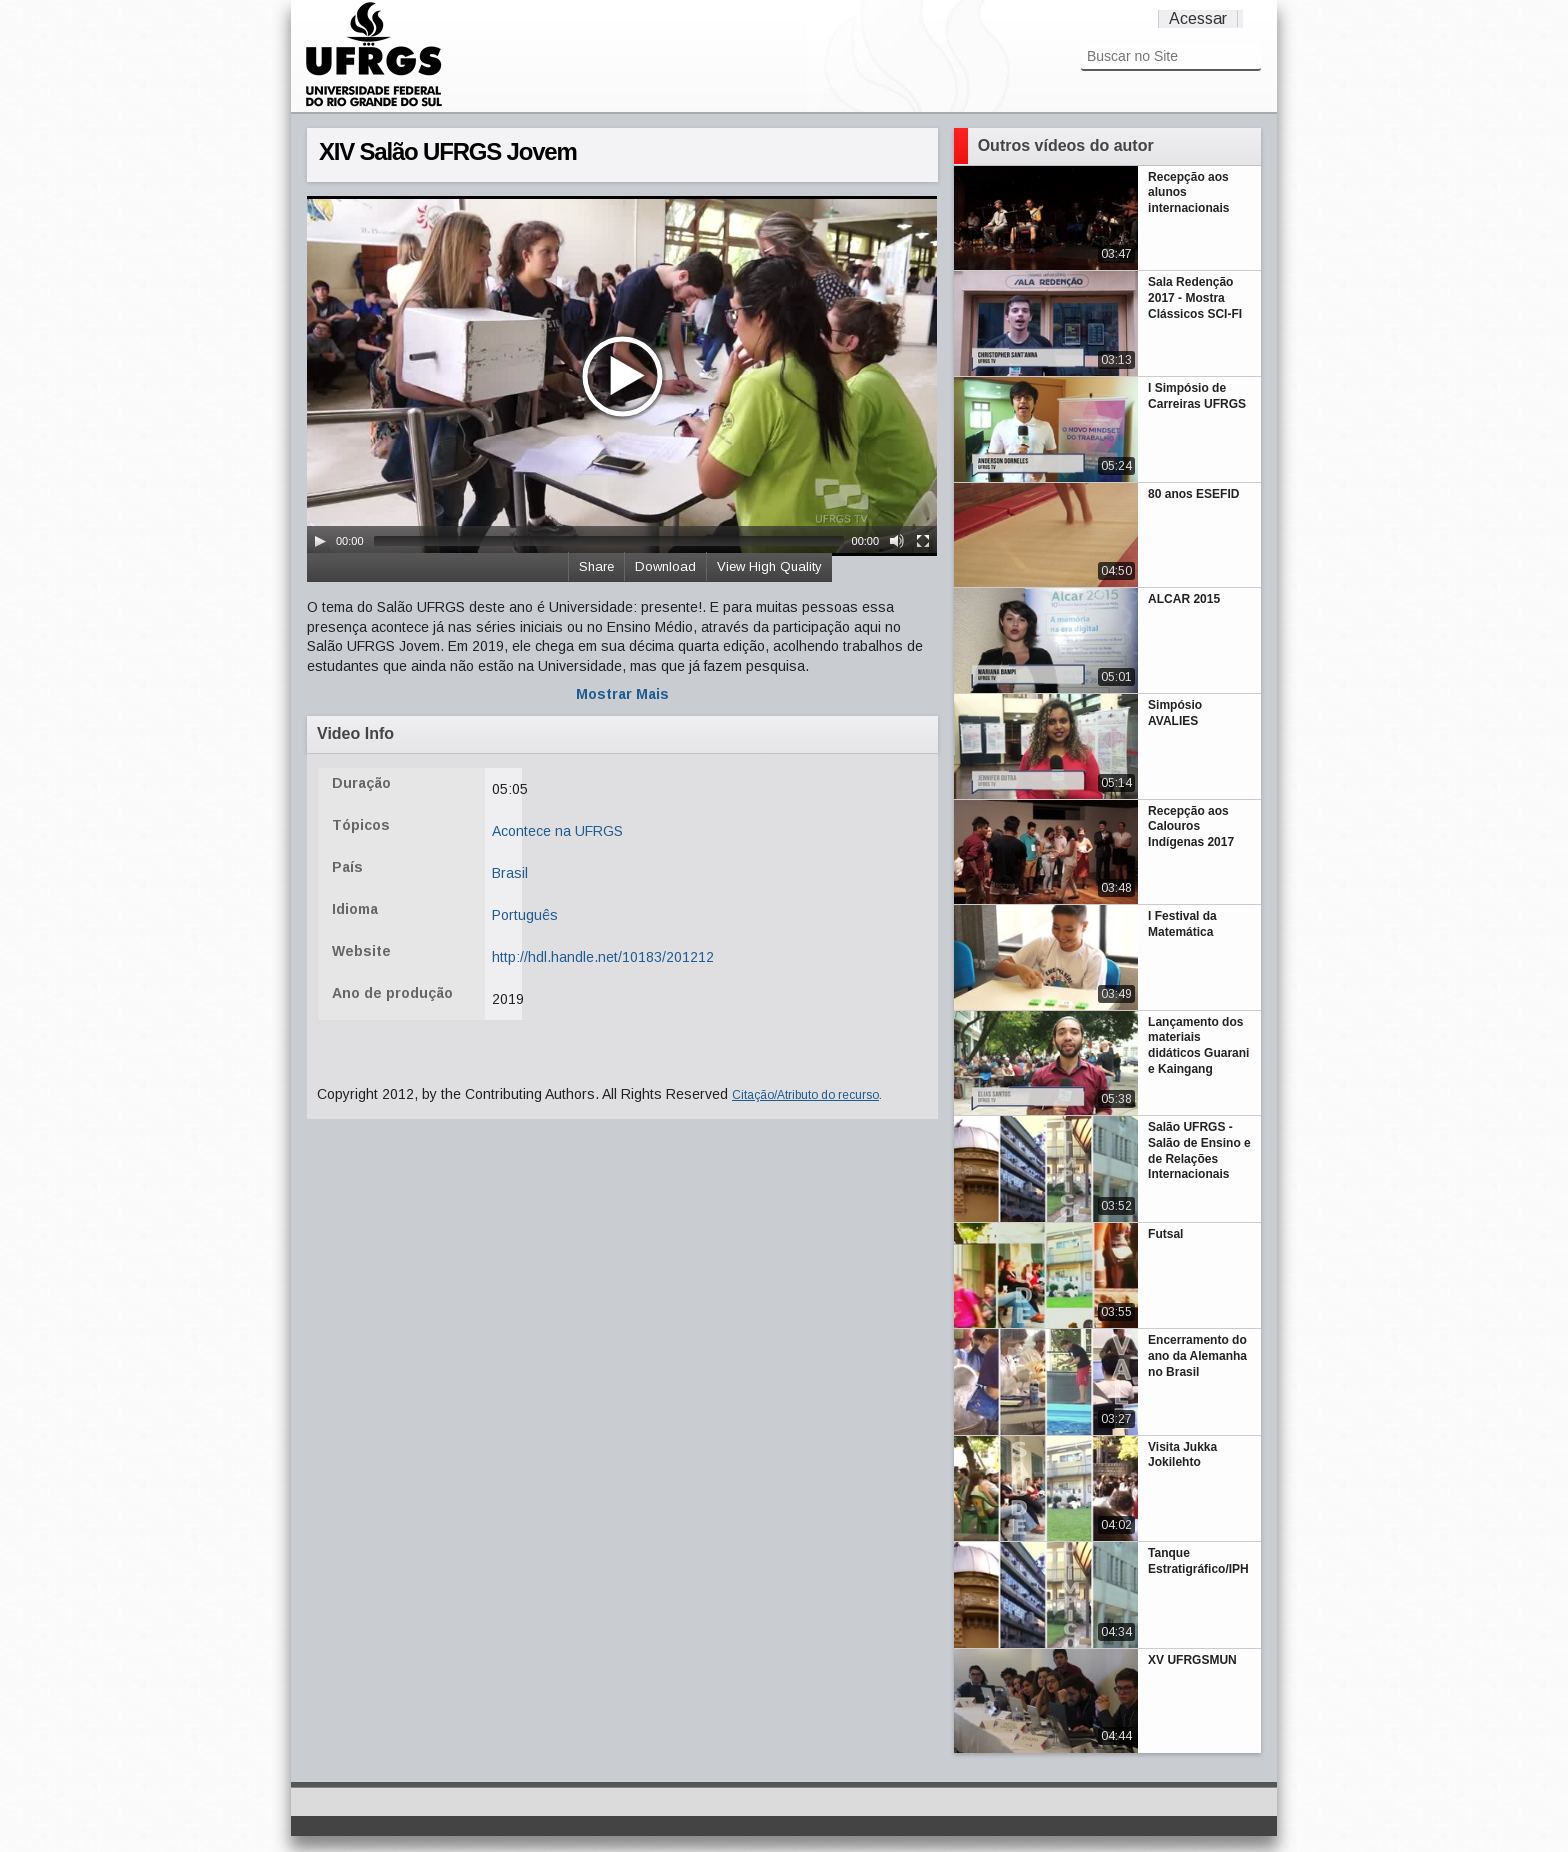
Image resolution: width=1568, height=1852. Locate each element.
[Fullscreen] (923, 541)
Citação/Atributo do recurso (805, 1095)
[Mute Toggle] (897, 541)
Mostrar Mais (622, 694)
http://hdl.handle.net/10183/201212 (603, 957)
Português (525, 915)
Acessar (1198, 18)
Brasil (510, 873)
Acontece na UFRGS (557, 831)
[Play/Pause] (320, 541)
